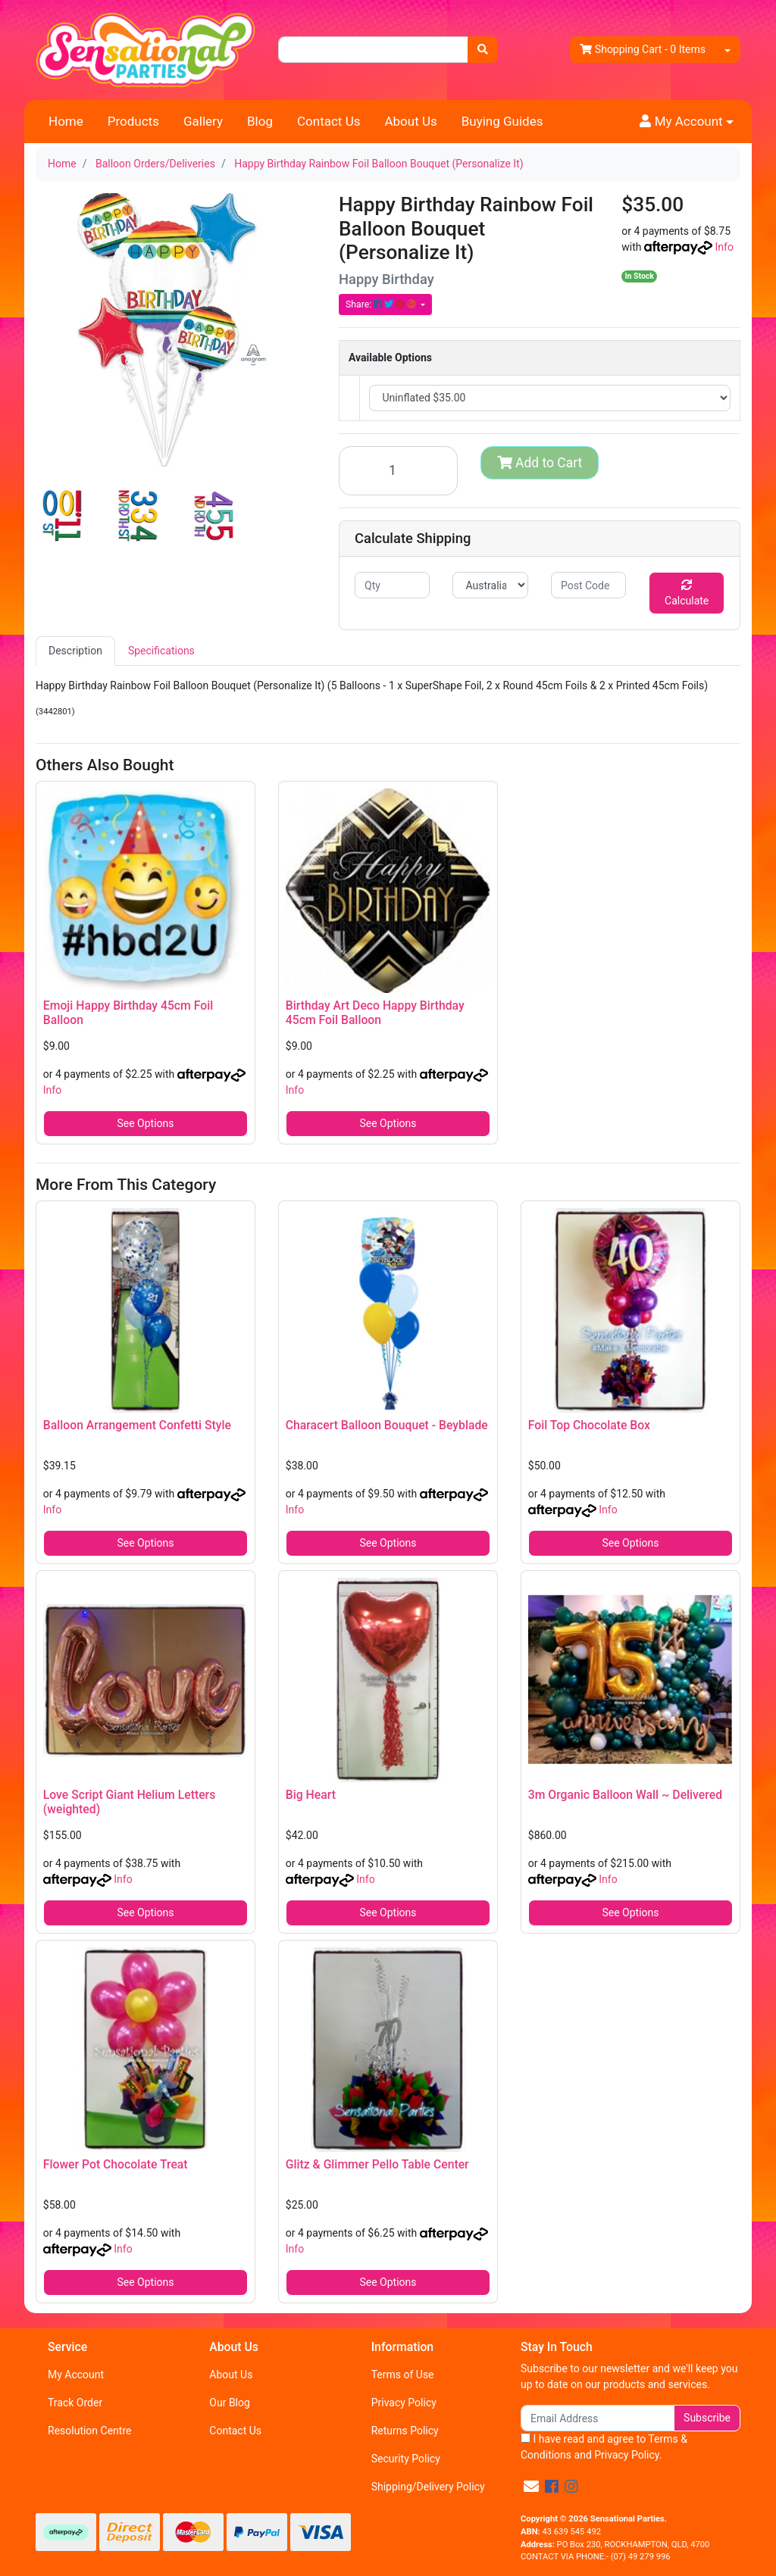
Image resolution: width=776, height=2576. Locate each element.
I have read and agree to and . (604, 2447)
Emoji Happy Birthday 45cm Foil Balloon (128, 1012)
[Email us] (531, 2487)
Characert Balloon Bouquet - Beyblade (387, 1425)
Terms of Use (402, 2374)
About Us (410, 121)
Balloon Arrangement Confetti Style (137, 1425)
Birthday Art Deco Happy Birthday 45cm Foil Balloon (375, 1012)
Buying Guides (502, 121)
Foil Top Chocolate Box (589, 1425)
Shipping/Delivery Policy (428, 2487)
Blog (260, 121)
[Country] (489, 585)
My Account (76, 2374)
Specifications (161, 651)
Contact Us (328, 121)
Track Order (75, 2402)
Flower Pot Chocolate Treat (115, 2164)
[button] (687, 122)
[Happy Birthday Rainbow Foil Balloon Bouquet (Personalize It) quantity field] (398, 470)
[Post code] (588, 585)
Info (724, 247)
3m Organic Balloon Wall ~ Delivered (625, 1795)
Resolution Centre (89, 2431)
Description (75, 651)
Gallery (203, 121)
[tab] (75, 651)
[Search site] (483, 49)
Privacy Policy (403, 2402)
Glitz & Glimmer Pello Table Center (377, 2164)
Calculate (687, 593)
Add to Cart (540, 462)
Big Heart (311, 1795)
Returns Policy (405, 2431)
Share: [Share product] (382, 304)
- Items (643, 50)
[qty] (392, 585)
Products (133, 121)
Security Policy (405, 2459)
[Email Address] (597, 2418)
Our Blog (229, 2402)
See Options (145, 1123)
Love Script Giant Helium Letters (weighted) (129, 1802)
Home (65, 121)
